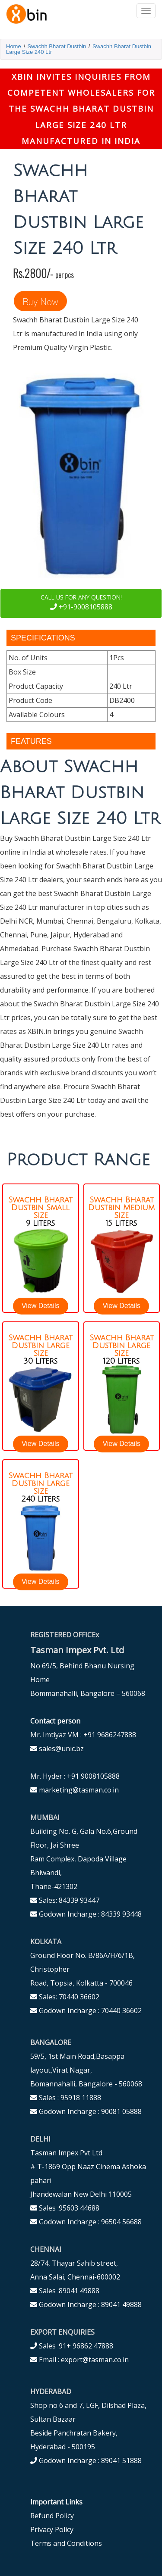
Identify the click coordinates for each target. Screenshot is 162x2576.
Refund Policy (52, 2515)
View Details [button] (41, 1305)
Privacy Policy (51, 2529)
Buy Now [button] (40, 301)
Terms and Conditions (66, 2543)
